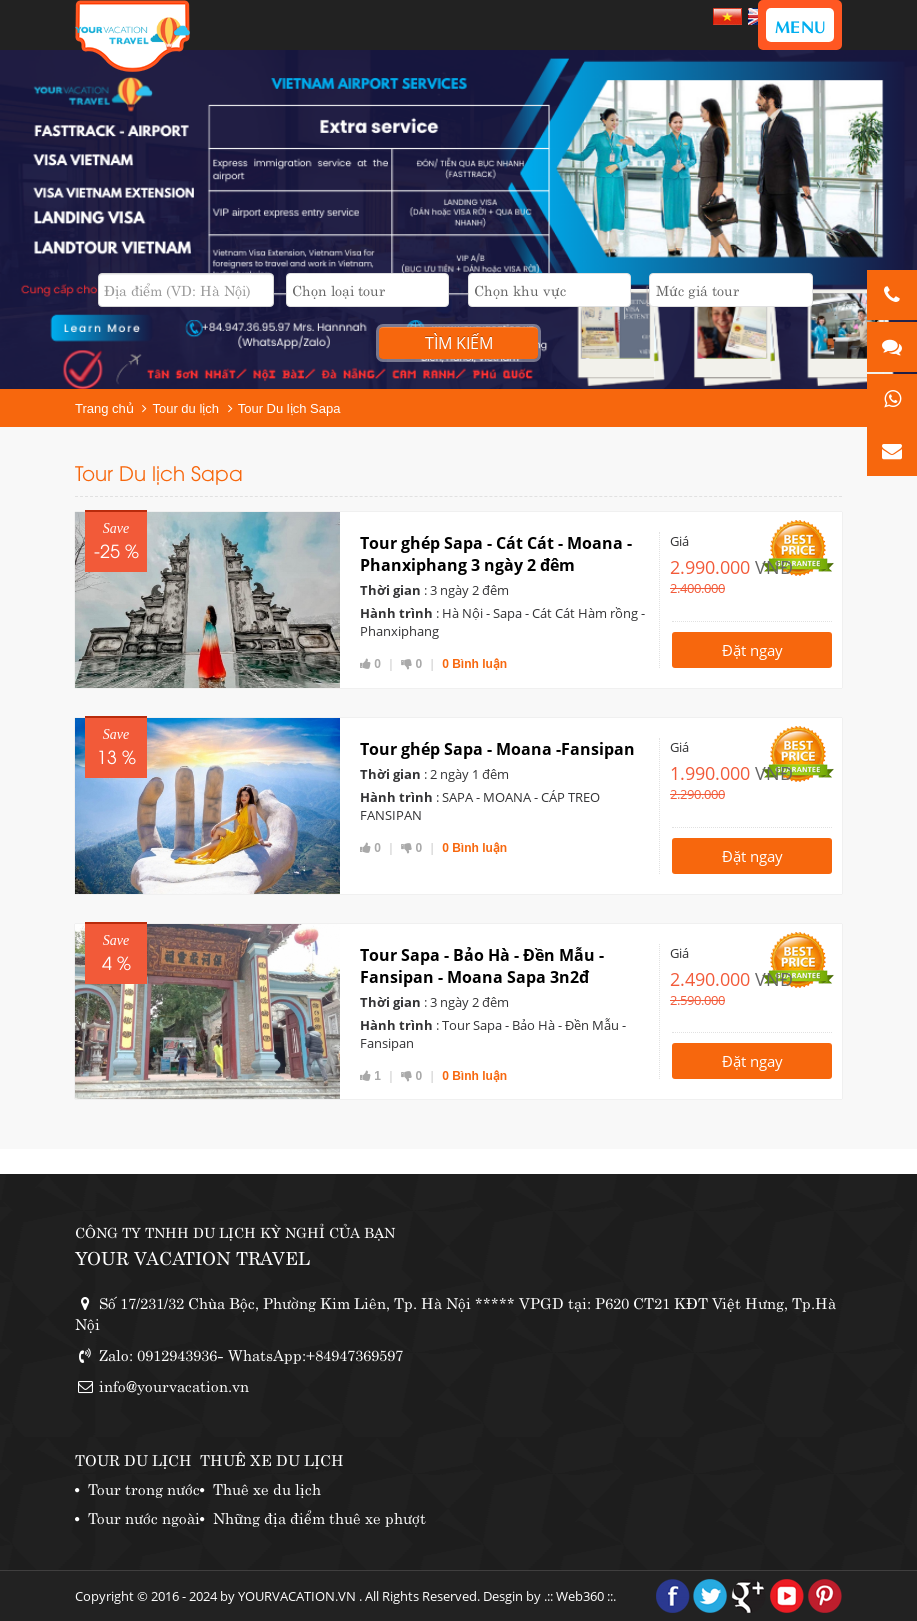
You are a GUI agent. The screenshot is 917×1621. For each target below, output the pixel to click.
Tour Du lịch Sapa (289, 408)
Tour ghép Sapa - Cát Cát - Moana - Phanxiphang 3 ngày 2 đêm (496, 554)
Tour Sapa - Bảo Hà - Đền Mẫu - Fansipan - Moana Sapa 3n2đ (482, 966)
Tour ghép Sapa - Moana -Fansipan (497, 749)
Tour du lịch (185, 408)
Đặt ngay (752, 650)
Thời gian (390, 590)
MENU (800, 25)
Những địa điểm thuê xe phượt (319, 1516)
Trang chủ (104, 408)
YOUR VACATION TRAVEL (192, 1256)
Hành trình (396, 613)
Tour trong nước (144, 1487)
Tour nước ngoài (144, 1516)
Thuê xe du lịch (267, 1487)
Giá (679, 541)
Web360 (580, 1596)
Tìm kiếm (459, 343)
